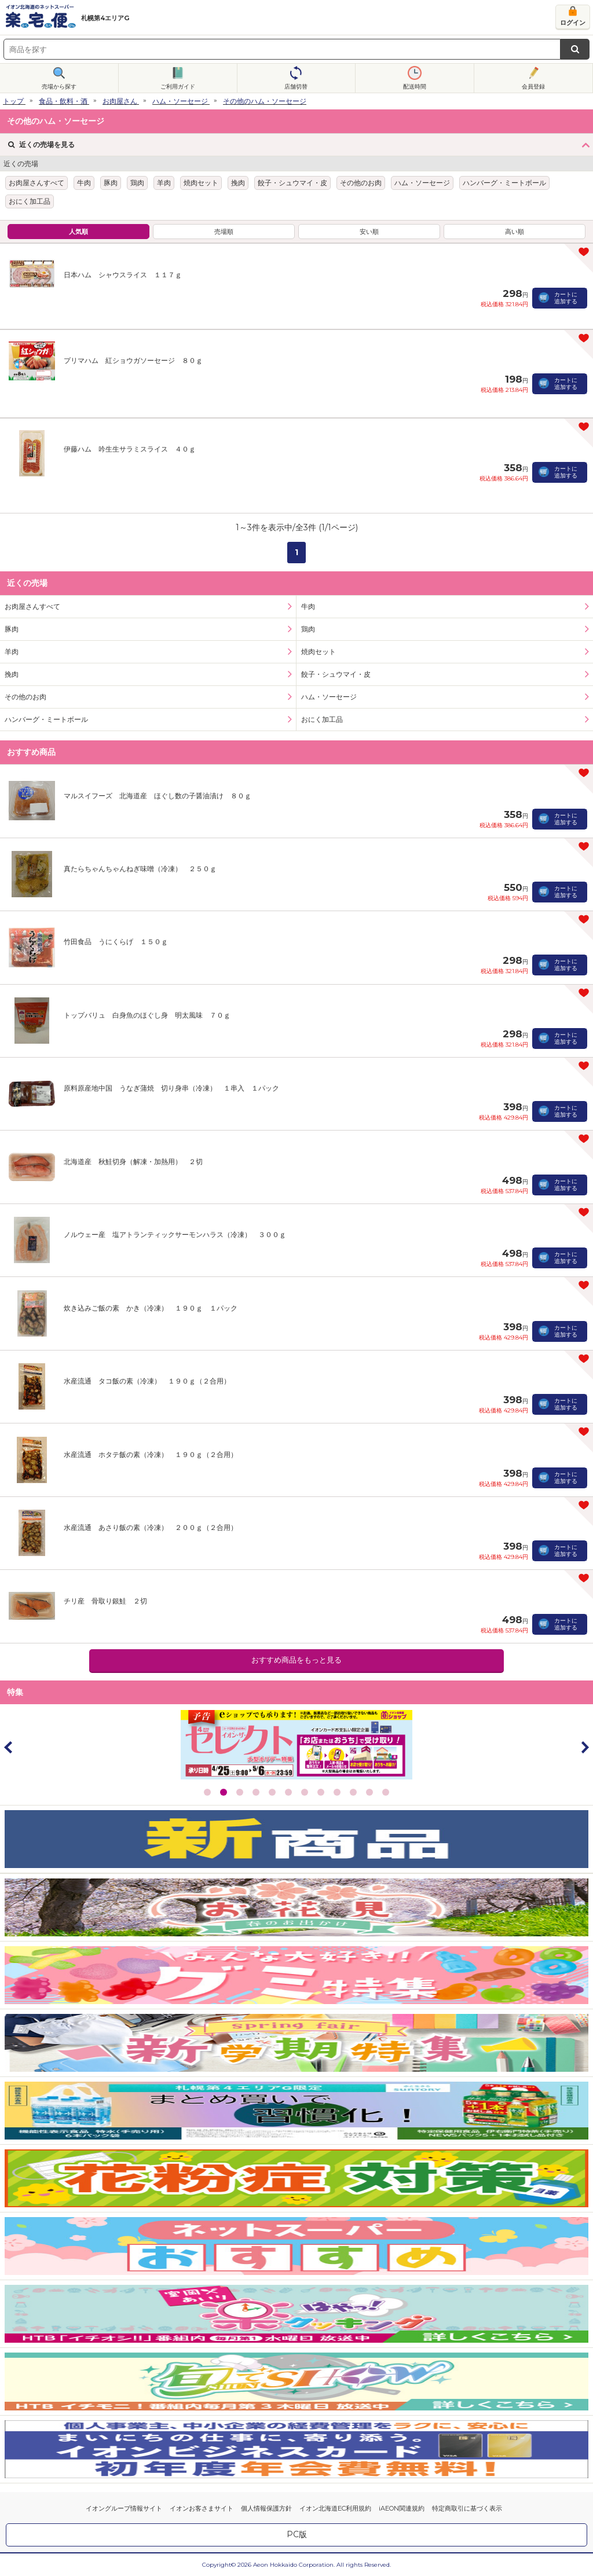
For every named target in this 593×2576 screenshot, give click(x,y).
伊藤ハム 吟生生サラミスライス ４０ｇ (130, 449)
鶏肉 (137, 182)
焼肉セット (201, 182)
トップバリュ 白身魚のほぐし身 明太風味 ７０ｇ (147, 1015)
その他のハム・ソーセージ (264, 101)
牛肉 (84, 182)
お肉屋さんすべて (36, 182)
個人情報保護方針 (266, 2508)
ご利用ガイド (177, 86)
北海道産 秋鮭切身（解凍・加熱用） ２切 (133, 1161)
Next (584, 1747)
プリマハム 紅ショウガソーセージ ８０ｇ (133, 360)
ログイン (572, 23)
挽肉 (238, 182)
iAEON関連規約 (401, 2508)
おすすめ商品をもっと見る (296, 1660)
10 (353, 1792)
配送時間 (414, 86)
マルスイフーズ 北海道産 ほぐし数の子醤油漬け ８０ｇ (157, 795)
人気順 (78, 231)
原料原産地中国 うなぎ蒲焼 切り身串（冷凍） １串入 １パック (171, 1088)
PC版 (297, 2534)
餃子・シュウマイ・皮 (292, 182)
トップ (13, 101)
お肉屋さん (120, 101)
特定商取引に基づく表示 (467, 2508)
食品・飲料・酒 (63, 101)
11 (369, 1792)
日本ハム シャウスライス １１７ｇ (123, 274)
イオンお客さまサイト (201, 2508)
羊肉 (164, 182)
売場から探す (59, 86)
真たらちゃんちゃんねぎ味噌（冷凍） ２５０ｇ (140, 868)
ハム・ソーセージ (180, 101)
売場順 (223, 231)
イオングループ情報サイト (124, 2508)
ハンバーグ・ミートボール (504, 182)
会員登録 (533, 86)
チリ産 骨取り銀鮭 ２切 (105, 1601)
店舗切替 (296, 86)
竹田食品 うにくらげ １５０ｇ (116, 941)
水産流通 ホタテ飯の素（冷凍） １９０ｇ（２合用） (150, 1454)
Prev (8, 1747)
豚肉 (111, 182)
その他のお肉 (361, 182)
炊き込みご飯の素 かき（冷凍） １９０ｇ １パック (150, 1308)
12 (385, 1792)
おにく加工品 (29, 201)
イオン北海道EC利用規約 (335, 2508)
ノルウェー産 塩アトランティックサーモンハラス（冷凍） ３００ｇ (175, 1234)
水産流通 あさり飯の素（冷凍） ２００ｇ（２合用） (150, 1527)
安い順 (369, 231)
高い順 (514, 231)
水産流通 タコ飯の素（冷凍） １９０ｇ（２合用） (147, 1381)
